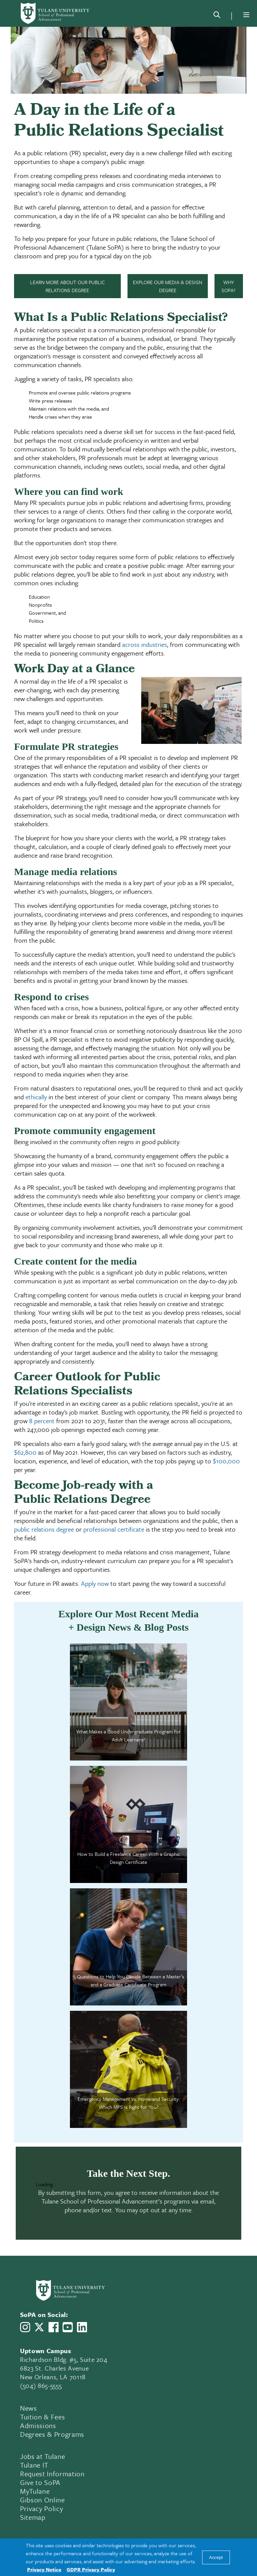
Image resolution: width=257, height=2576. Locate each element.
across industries (144, 644)
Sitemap (33, 2517)
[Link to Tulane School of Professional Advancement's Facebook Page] (54, 2327)
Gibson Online (42, 2500)
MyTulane (35, 2491)
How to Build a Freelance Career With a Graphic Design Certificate (128, 1858)
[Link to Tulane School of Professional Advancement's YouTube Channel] (68, 2327)
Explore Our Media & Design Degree (167, 286)
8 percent (42, 1420)
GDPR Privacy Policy (91, 2569)
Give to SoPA (40, 2482)
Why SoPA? (229, 286)
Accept (216, 2557)
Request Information (52, 2474)
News (28, 2408)
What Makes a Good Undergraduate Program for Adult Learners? (128, 1735)
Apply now (95, 1583)
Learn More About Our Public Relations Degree (67, 286)
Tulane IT (34, 2465)
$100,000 (226, 1460)
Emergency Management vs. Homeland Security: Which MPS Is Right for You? (129, 2103)
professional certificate (113, 1529)
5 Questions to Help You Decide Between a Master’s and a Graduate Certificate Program (128, 1980)
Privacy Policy (41, 2508)
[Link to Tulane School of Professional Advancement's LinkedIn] (82, 2327)
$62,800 (25, 1452)
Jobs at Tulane (42, 2456)
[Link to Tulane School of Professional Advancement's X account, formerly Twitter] (39, 2327)
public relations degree (44, 1529)
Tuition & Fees (42, 2417)
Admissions (38, 2425)
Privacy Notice (44, 2569)
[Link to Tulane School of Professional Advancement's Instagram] (25, 2327)
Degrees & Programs (52, 2434)
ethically (36, 1096)
